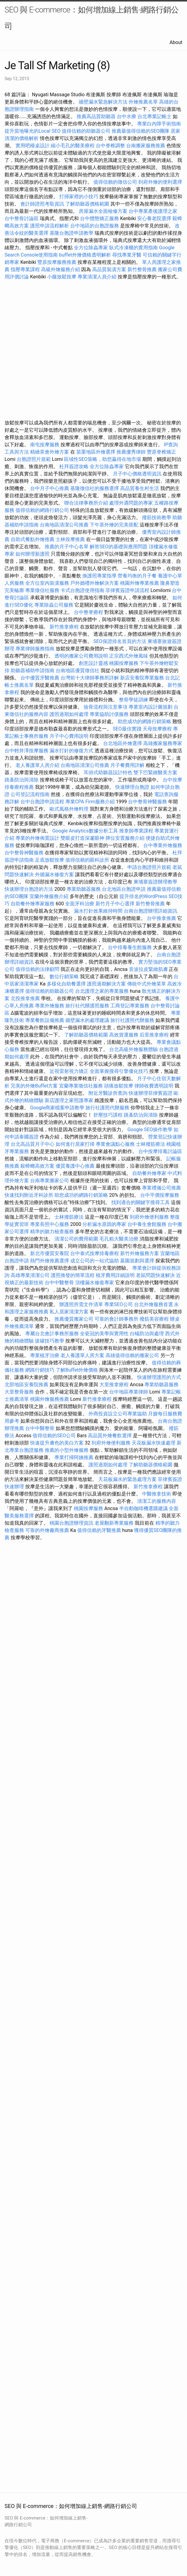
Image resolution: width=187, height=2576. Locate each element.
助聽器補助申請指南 (32, 670)
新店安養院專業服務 (142, 678)
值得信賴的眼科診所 (87, 860)
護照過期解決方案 (106, 984)
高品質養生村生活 (139, 488)
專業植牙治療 (44, 1355)
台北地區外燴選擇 (122, 743)
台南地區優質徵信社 (77, 670)
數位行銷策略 (64, 976)
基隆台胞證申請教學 (71, 233)
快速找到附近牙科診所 (29, 1195)
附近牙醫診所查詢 (107, 1093)
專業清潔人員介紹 (97, 277)
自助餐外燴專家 (149, 1173)
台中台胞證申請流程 (42, 802)
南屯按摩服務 (45, 444)
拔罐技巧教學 (50, 1341)
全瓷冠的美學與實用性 (104, 1333)
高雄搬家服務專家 (162, 743)
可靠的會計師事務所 (116, 1319)
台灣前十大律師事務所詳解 (90, 678)
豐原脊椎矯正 (161, 452)
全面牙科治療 (79, 904)
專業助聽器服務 (84, 889)
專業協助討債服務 (109, 714)
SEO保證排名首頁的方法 (119, 641)
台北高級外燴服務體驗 (134, 1049)
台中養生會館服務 (147, 1224)
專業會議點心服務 (115, 1144)
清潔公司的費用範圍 (76, 1239)
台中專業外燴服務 (162, 845)
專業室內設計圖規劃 (150, 707)
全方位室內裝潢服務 (47, 583)
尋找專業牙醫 (126, 255)
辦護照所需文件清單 (81, 1304)
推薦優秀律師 (131, 452)
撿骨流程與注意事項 (105, 707)
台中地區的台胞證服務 (94, 226)
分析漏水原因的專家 (104, 1224)
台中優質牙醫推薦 (39, 678)
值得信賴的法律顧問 (37, 969)
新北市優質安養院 (49, 1253)
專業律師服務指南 (35, 649)
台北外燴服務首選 (154, 1304)
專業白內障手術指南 (159, 124)
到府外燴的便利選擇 (160, 182)
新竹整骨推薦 (142, 269)
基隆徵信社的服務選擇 (94, 488)
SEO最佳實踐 (127, 729)
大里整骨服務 (19, 1392)
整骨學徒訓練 (134, 700)
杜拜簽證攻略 (73, 466)
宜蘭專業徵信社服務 (81, 1086)
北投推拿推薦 (25, 998)
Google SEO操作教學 (149, 1129)
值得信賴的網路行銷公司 (42, 510)
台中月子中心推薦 (49, 488)
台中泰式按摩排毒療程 (95, 1253)
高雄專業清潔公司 (30, 1275)
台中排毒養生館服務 (130, 947)
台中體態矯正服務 (100, 218)
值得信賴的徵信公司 (115, 182)
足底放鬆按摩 (50, 860)
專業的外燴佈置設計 (37, 838)
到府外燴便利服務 (149, 1217)
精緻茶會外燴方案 (49, 452)
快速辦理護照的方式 (159, 1377)
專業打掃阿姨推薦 (73, 1457)
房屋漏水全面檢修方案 (103, 211)
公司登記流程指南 (30, 794)
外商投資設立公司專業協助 (117, 1414)
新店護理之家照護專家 (69, 1100)
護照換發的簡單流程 (73, 1275)
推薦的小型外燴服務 (66, 1450)
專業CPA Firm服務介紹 (90, 802)
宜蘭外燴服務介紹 (48, 896)
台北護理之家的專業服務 (102, 991)
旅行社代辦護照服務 (87, 1006)
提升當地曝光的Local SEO (33, 131)
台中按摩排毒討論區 (160, 1151)
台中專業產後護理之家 (153, 211)
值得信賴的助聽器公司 (86, 131)
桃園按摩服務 (124, 663)
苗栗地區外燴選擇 (95, 452)
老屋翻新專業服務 (114, 1523)
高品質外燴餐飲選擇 (110, 1435)
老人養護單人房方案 (82, 1355)
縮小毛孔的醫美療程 (73, 145)
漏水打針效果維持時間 (98, 911)
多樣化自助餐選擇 (66, 984)
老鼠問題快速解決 (155, 1275)
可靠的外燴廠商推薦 (47, 1530)
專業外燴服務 (49, 1006)
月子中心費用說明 (69, 736)
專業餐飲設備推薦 (44, 1020)
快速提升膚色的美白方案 (57, 1443)
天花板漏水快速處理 (153, 1443)
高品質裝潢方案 (109, 269)
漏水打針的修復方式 (71, 751)
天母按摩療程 (157, 729)
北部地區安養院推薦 (26, 1384)
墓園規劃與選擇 (137, 1261)
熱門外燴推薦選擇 (50, 1261)
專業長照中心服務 (49, 1224)
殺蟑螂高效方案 (37, 1166)
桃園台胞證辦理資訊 (71, 1523)
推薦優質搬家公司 (73, 1319)
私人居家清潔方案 (69, 1312)
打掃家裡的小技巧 (78, 196)
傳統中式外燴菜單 (146, 984)
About (175, 42)
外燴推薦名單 (143, 102)
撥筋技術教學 (157, 517)
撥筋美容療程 (154, 1319)
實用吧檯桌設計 (33, 145)
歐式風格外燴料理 (70, 809)
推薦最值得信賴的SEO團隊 (140, 131)
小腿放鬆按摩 (62, 277)
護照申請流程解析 (49, 226)
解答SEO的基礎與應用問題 (118, 547)
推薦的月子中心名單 (66, 547)
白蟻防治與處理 (147, 1333)
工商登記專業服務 (129, 1006)
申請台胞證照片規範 (149, 867)
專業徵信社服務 (42, 590)
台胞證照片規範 (34, 459)
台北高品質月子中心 (32, 1144)
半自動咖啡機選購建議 (143, 1508)
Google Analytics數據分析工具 (85, 831)
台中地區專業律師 (128, 1392)
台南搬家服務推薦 (145, 145)
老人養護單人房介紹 (37, 765)
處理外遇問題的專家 (131, 503)
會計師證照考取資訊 (42, 204)
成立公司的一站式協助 (94, 1261)
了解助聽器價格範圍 (87, 204)
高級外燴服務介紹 (60, 269)
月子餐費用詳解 (127, 765)
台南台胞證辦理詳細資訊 (150, 911)
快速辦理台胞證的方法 (29, 889)
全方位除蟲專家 (91, 247)
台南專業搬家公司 (49, 1180)
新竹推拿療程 (64, 627)
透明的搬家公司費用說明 (81, 656)
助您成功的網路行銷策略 (144, 721)
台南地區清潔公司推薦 (64, 525)
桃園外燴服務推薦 (50, 1399)
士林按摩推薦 (70, 539)
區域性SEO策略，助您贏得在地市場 (102, 459)
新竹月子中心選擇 (114, 904)
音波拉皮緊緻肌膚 (148, 969)
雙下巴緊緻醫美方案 (155, 772)
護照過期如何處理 (69, 714)
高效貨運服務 (123, 1035)
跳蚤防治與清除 (22, 780)
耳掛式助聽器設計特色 (108, 772)
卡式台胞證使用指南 (82, 590)
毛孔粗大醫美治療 (118, 1239)
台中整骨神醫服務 (148, 802)
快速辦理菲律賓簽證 (150, 1093)
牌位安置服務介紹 (125, 838)
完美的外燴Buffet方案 (34, 1086)
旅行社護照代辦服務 (132, 1020)
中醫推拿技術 (156, 1494)
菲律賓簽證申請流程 (127, 590)
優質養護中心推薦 (75, 1166)
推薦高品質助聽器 (96, 116)
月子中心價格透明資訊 (137, 474)
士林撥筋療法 (150, 1144)
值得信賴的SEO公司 (54, 1435)
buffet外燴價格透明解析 (85, 255)
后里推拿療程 (154, 1035)
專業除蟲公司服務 (53, 605)
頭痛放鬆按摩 (119, 1086)
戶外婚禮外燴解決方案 (94, 583)
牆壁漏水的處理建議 (87, 1020)
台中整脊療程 (89, 612)
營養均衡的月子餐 (137, 576)
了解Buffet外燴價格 (77, 1370)
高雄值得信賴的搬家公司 (132, 1355)
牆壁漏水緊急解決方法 (103, 102)
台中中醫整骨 (60, 1282)
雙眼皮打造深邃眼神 (82, 838)
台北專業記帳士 (154, 116)
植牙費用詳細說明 (115, 1275)
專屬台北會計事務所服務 (52, 1333)
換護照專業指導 (99, 576)
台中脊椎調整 (111, 145)
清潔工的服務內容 (156, 1501)
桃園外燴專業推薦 (139, 583)
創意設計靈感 (93, 663)
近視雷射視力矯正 (69, 1071)
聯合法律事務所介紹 (86, 503)
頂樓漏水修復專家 (94, 1282)
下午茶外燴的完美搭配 (114, 525)
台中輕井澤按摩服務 (27, 751)
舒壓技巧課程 (108, 1115)
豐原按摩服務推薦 (57, 262)
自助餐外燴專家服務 (32, 904)
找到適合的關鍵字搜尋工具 (140, 1202)
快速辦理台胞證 (132, 787)
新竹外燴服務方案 (139, 1253)
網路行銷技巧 (39, 1370)
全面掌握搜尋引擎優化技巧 (119, 1071)
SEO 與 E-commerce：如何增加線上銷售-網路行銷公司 (91, 18)
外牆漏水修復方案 (54, 874)
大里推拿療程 (114, 1384)
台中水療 (127, 116)
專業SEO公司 (118, 1304)
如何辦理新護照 (33, 554)
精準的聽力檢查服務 (52, 1231)
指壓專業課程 (26, 269)
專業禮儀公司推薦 (161, 1188)
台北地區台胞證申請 (124, 889)
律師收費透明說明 (153, 1086)
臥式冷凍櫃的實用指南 (133, 247)
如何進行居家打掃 (75, 1144)
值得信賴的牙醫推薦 (99, 1530)
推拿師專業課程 (136, 831)
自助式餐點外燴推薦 (32, 539)
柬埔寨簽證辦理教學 (155, 882)
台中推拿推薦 (162, 918)
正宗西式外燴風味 (129, 656)
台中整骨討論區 (22, 218)
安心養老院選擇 (154, 218)
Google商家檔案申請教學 (57, 1108)
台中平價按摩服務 (159, 1195)
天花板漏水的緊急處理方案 (127, 1479)
